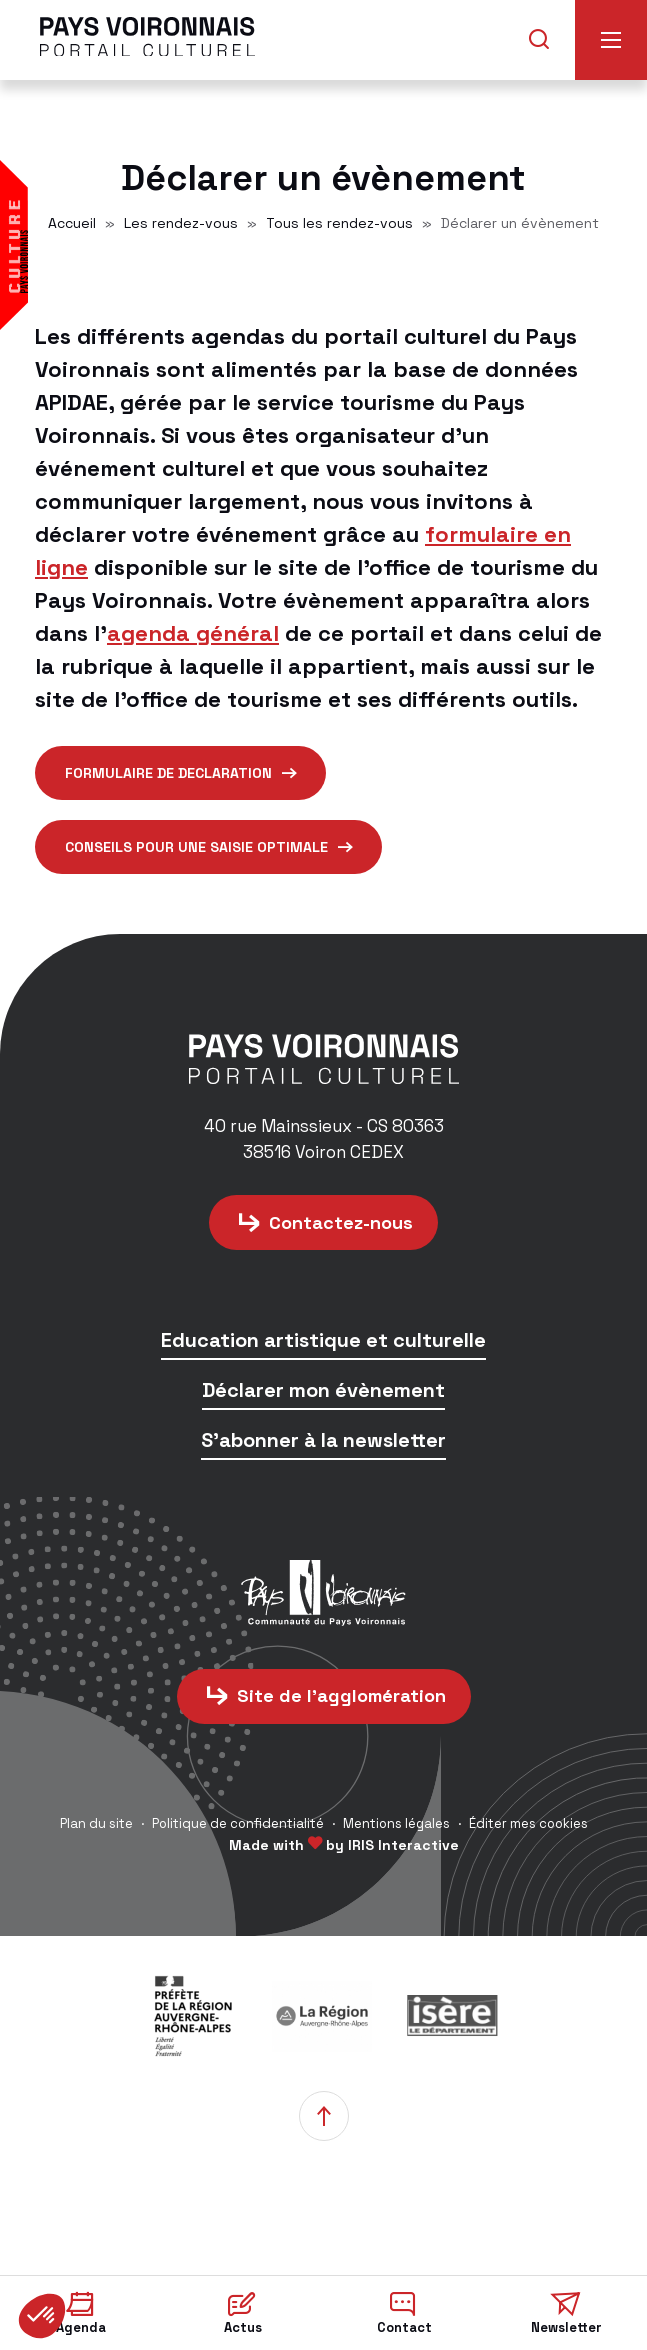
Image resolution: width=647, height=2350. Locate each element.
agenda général (193, 633)
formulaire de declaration (168, 773)
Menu (611, 40)
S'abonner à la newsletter (323, 1441)
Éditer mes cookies (528, 1823)
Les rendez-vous (181, 223)
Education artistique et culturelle (323, 1341)
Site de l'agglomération (341, 1695)
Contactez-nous (341, 1222)
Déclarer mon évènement (323, 1391)
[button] (42, 2316)
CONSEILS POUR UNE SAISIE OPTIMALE (196, 847)
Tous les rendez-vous (339, 223)
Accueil (72, 223)
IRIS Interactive (403, 1845)
